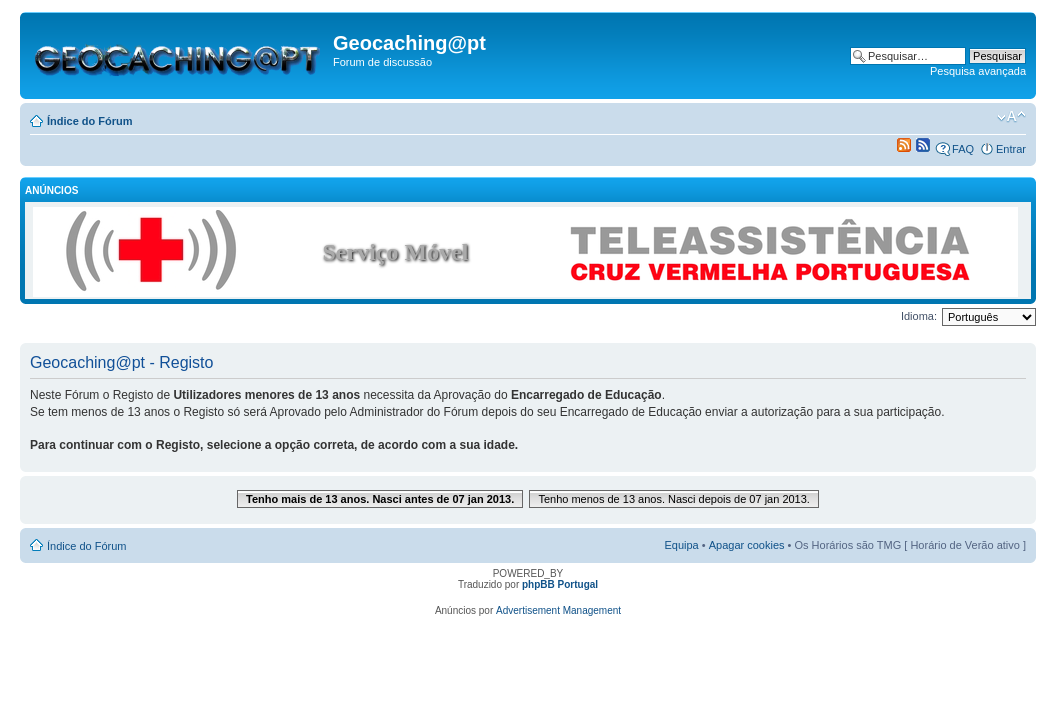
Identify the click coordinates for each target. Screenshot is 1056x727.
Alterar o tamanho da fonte (1011, 117)
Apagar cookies (747, 545)
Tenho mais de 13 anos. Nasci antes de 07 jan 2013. (380, 499)
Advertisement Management (558, 610)
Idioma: (919, 316)
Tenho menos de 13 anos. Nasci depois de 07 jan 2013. (674, 499)
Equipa (681, 545)
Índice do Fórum (90, 121)
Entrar (1011, 149)
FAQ (963, 149)
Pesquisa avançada (978, 71)
